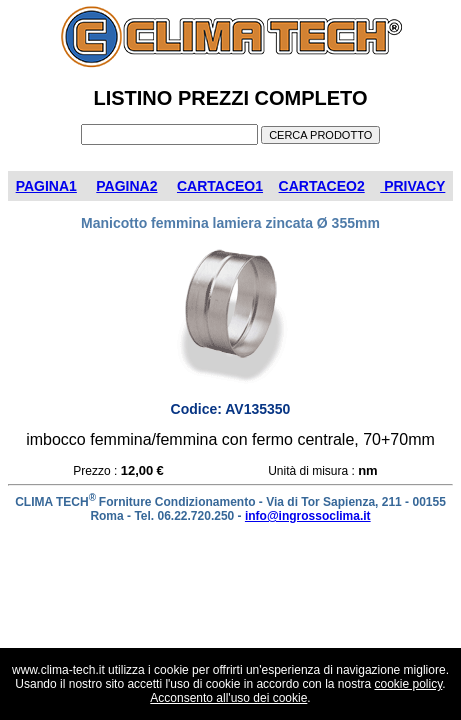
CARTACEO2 (322, 186)
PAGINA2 (126, 186)
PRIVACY (412, 186)
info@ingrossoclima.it (308, 516)
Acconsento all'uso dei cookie (228, 698)
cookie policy (409, 684)
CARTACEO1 (220, 186)
